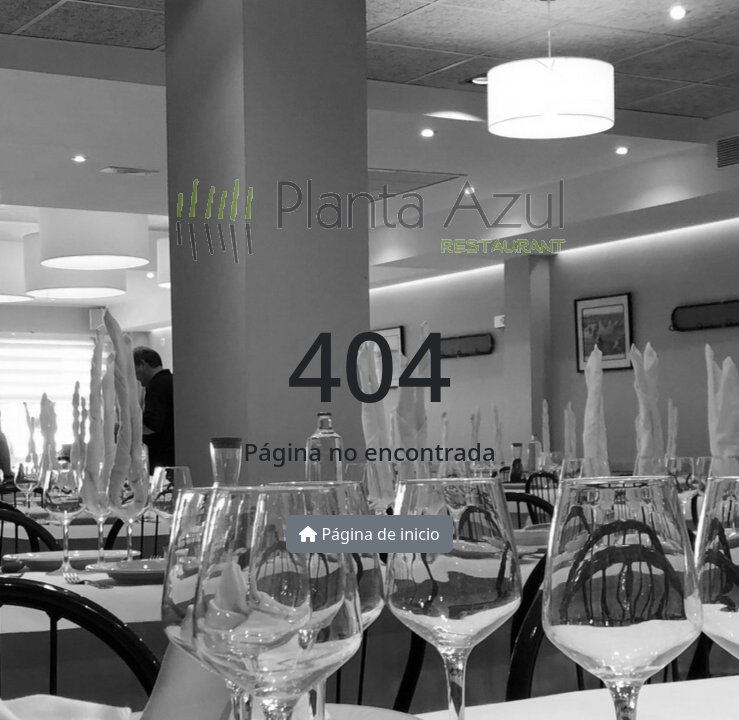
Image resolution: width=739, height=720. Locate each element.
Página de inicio (369, 534)
